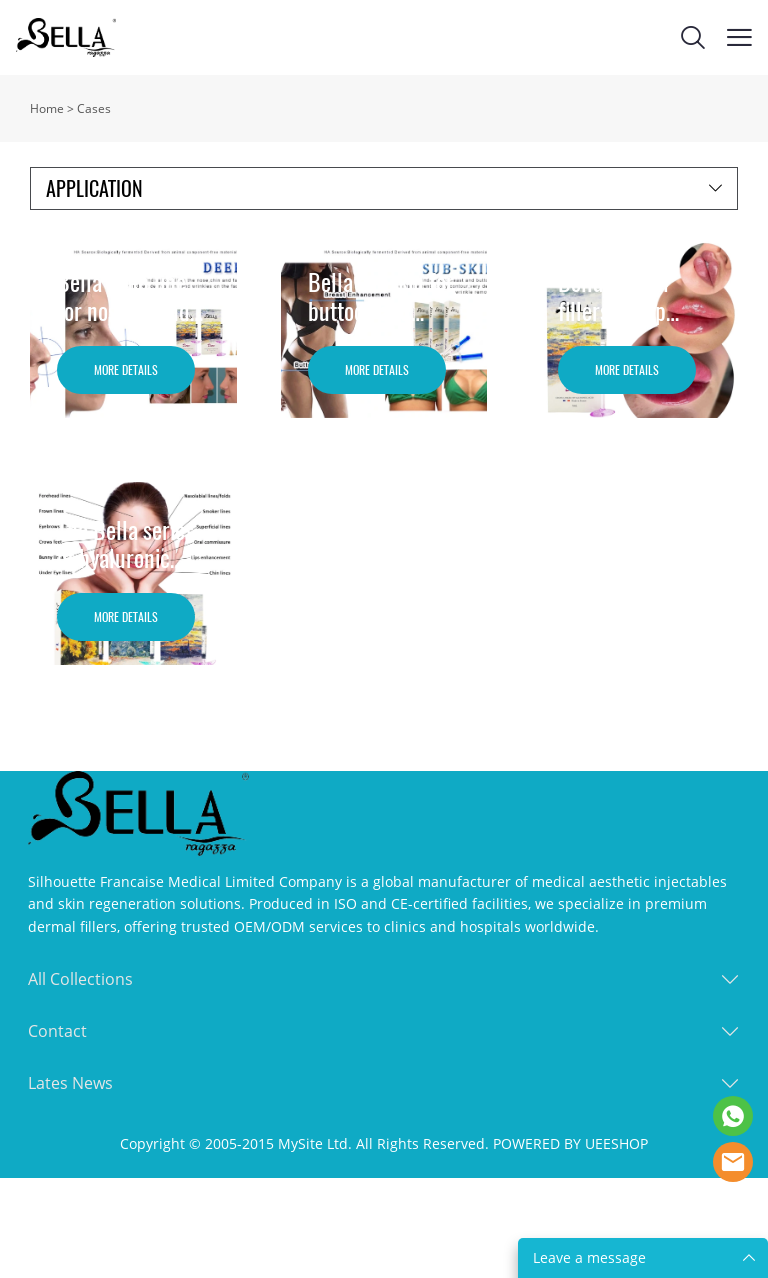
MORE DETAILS (126, 370)
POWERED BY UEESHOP (570, 1143)
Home (47, 108)
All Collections (80, 979)
